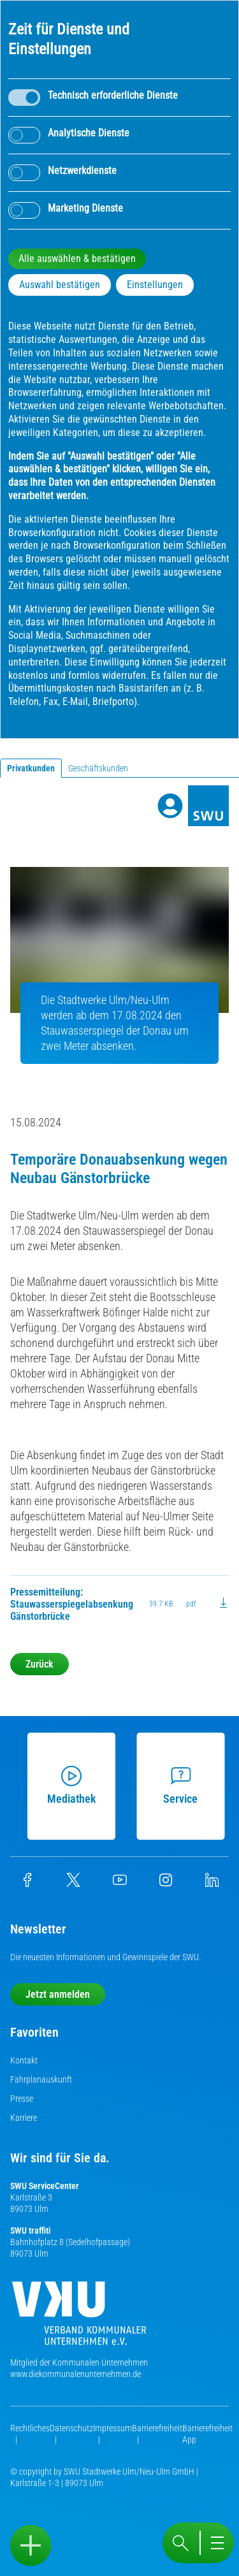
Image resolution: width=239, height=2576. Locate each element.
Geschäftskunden (98, 768)
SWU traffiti (30, 2230)
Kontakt (24, 2060)
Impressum (112, 2428)
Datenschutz (71, 2428)
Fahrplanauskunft (41, 2079)
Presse (21, 2098)
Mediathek (70, 1785)
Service (179, 1785)
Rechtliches (30, 2428)
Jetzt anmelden (57, 1994)
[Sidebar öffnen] (30, 2545)
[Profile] (170, 806)
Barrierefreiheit (157, 2428)
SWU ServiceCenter (44, 2186)
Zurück (39, 1664)
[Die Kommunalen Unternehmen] (79, 2318)
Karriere (23, 2118)
